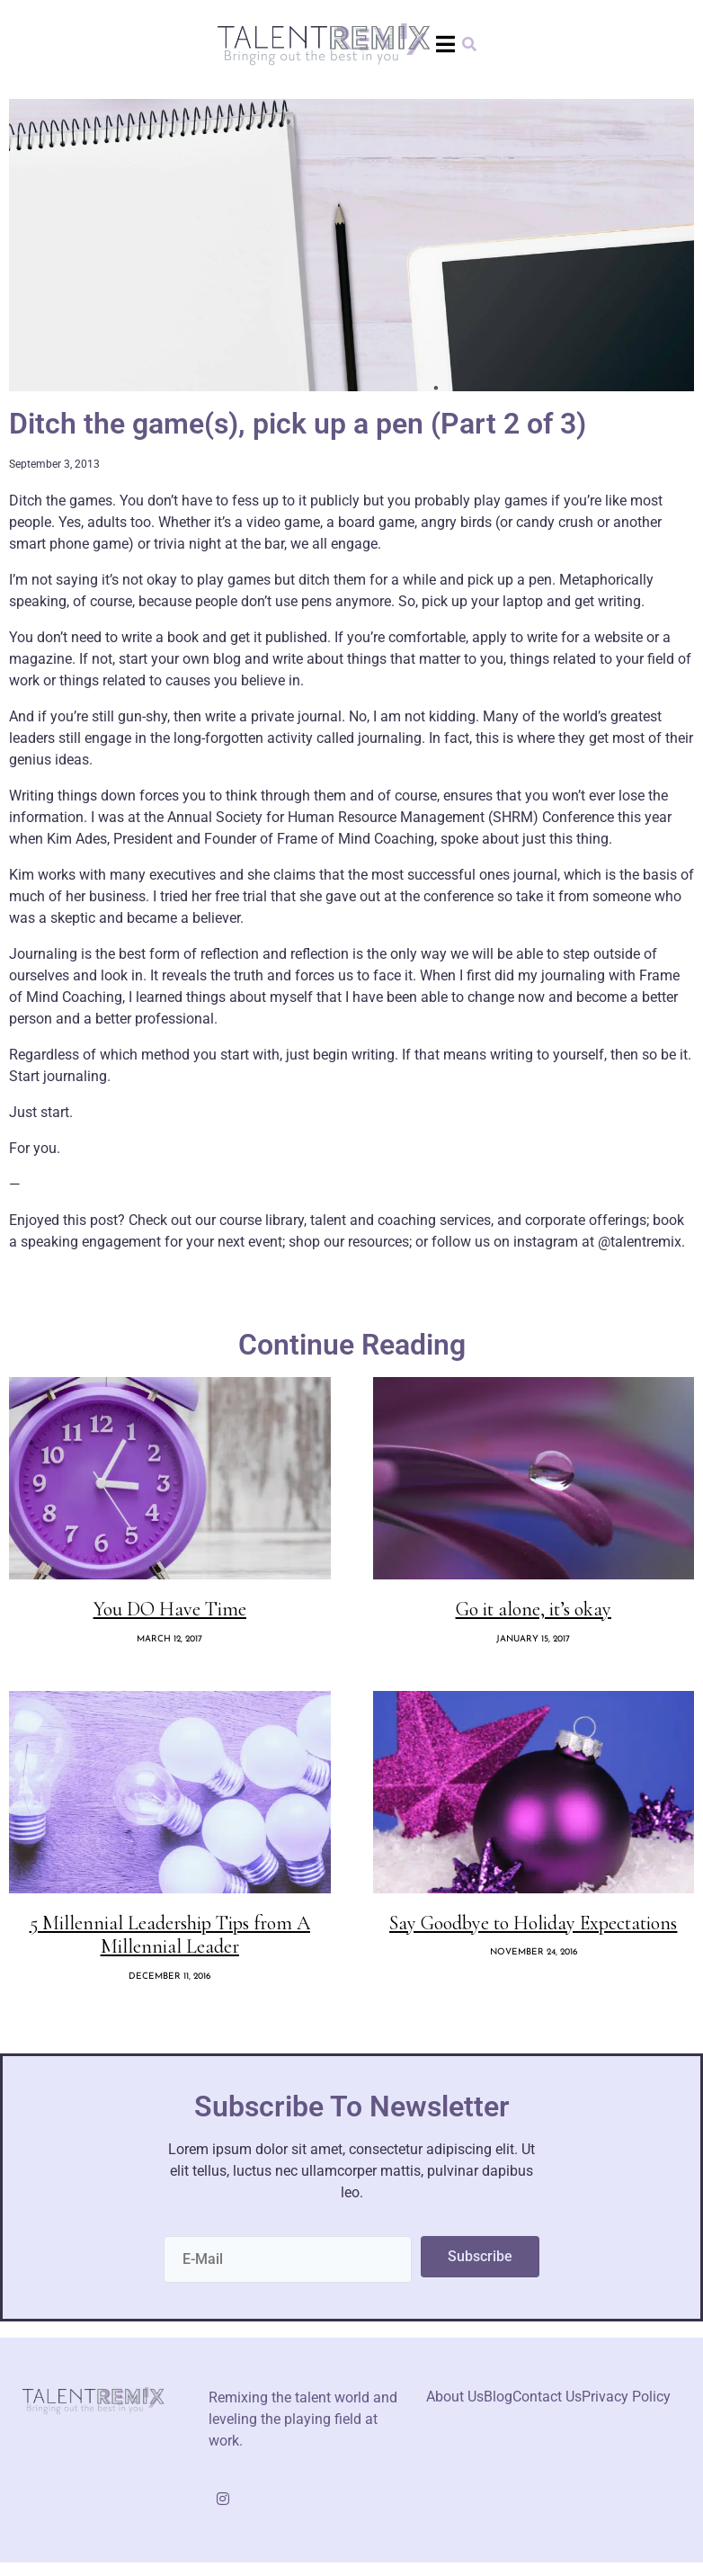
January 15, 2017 (533, 1639)
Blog (498, 2396)
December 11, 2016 (169, 1976)
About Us (455, 2396)
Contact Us (547, 2396)
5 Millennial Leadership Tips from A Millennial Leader (170, 1934)
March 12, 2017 (169, 1639)
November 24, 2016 (533, 1952)
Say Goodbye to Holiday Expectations (533, 1923)
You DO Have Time (169, 1609)
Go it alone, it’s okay (533, 1609)
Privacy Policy (626, 2396)
